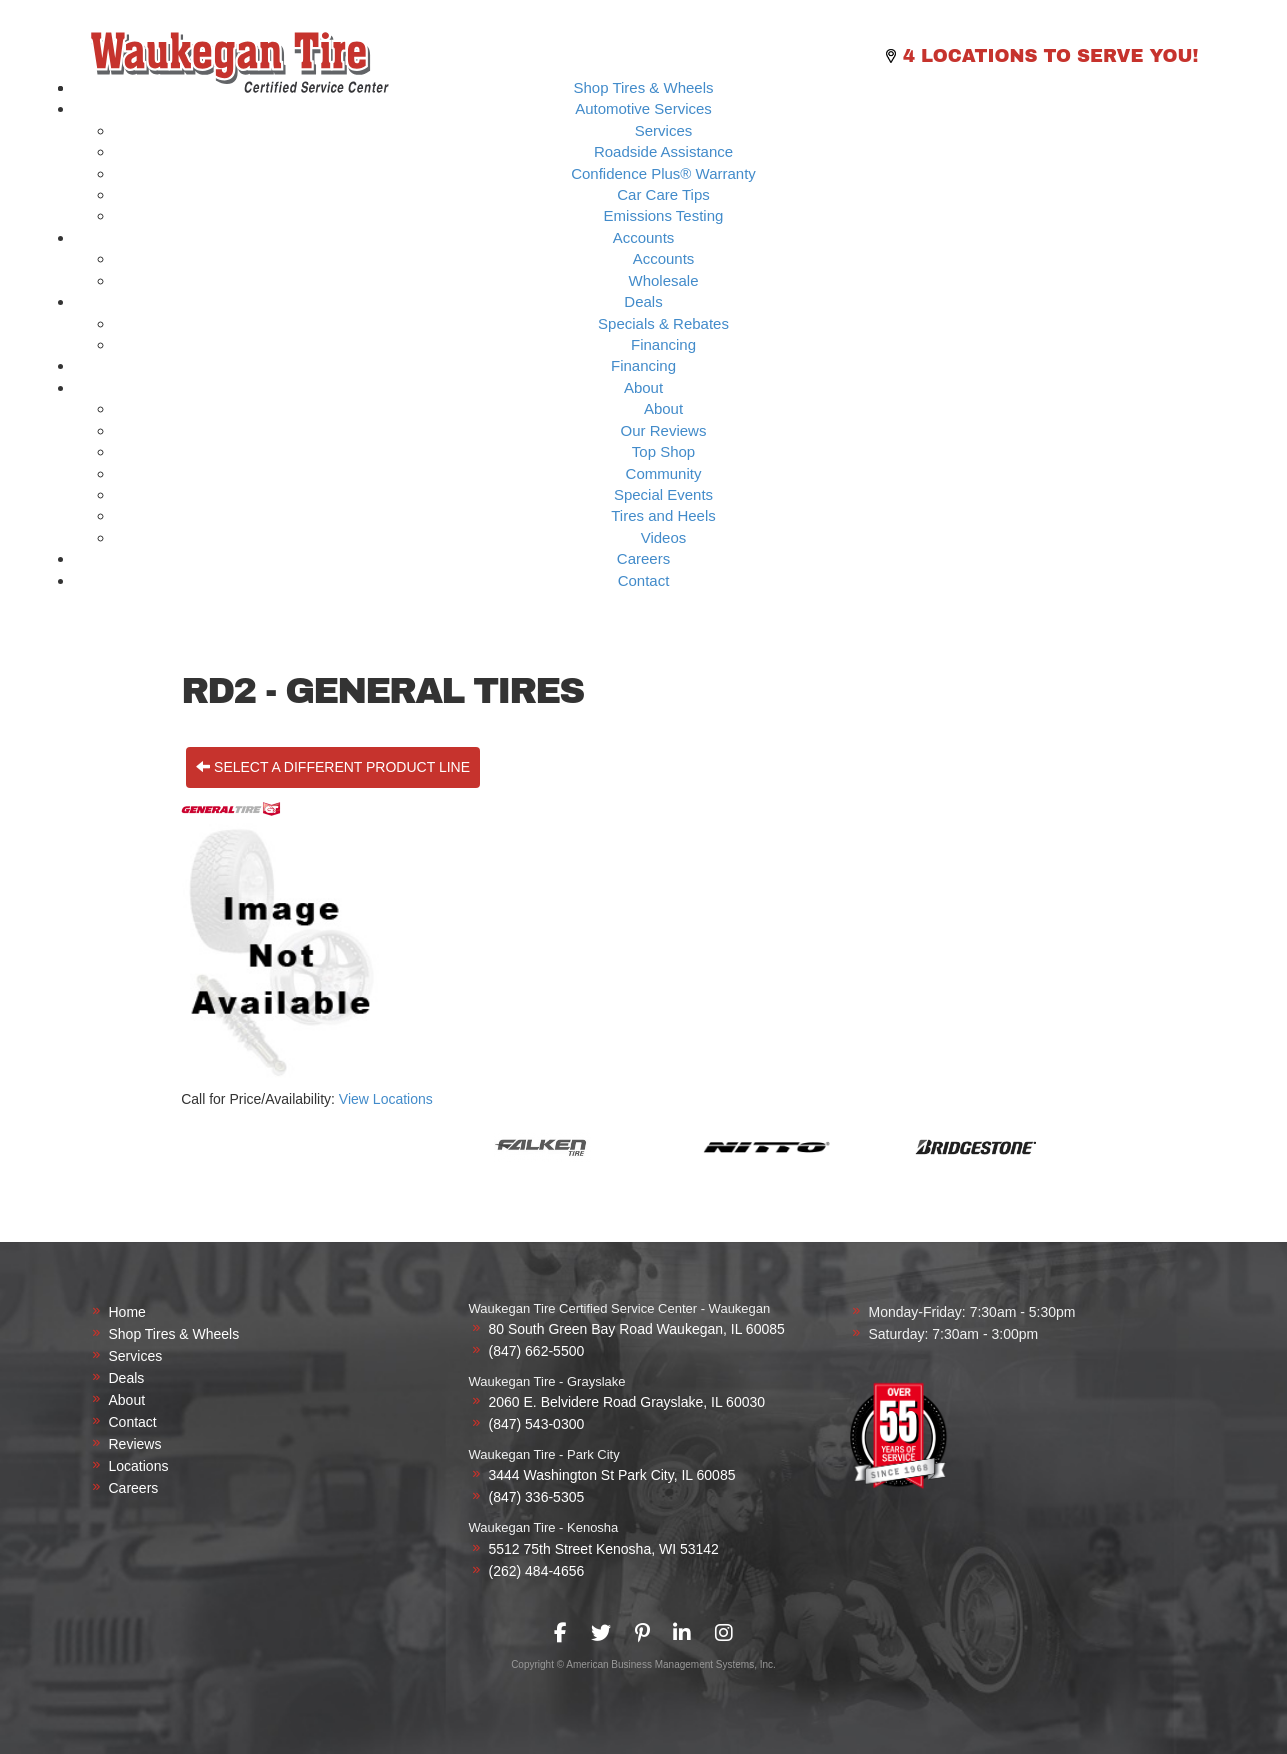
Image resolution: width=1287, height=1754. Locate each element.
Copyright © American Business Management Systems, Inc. (643, 1664)
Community (664, 473)
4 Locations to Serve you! (1050, 56)
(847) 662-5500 (537, 1351)
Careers (643, 558)
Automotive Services (643, 108)
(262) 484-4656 (537, 1571)
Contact (644, 580)
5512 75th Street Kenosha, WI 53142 (604, 1549)
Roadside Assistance (663, 151)
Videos (664, 537)
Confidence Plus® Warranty (663, 173)
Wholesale (663, 280)
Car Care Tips (663, 194)
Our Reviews (664, 430)
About (643, 387)
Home (127, 1312)
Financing (663, 344)
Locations (139, 1466)
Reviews (135, 1444)
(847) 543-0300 (537, 1424)
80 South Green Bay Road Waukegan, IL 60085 (637, 1329)
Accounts (644, 237)
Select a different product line (333, 767)
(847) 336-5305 (537, 1497)
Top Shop (663, 451)
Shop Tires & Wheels (643, 87)
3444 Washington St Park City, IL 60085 (612, 1475)
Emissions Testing (664, 215)
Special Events (663, 494)
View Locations (386, 1099)
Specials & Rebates (663, 323)
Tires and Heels (663, 515)
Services (664, 130)
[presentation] (560, 1633)
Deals (643, 301)
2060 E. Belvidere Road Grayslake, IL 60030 (627, 1402)
